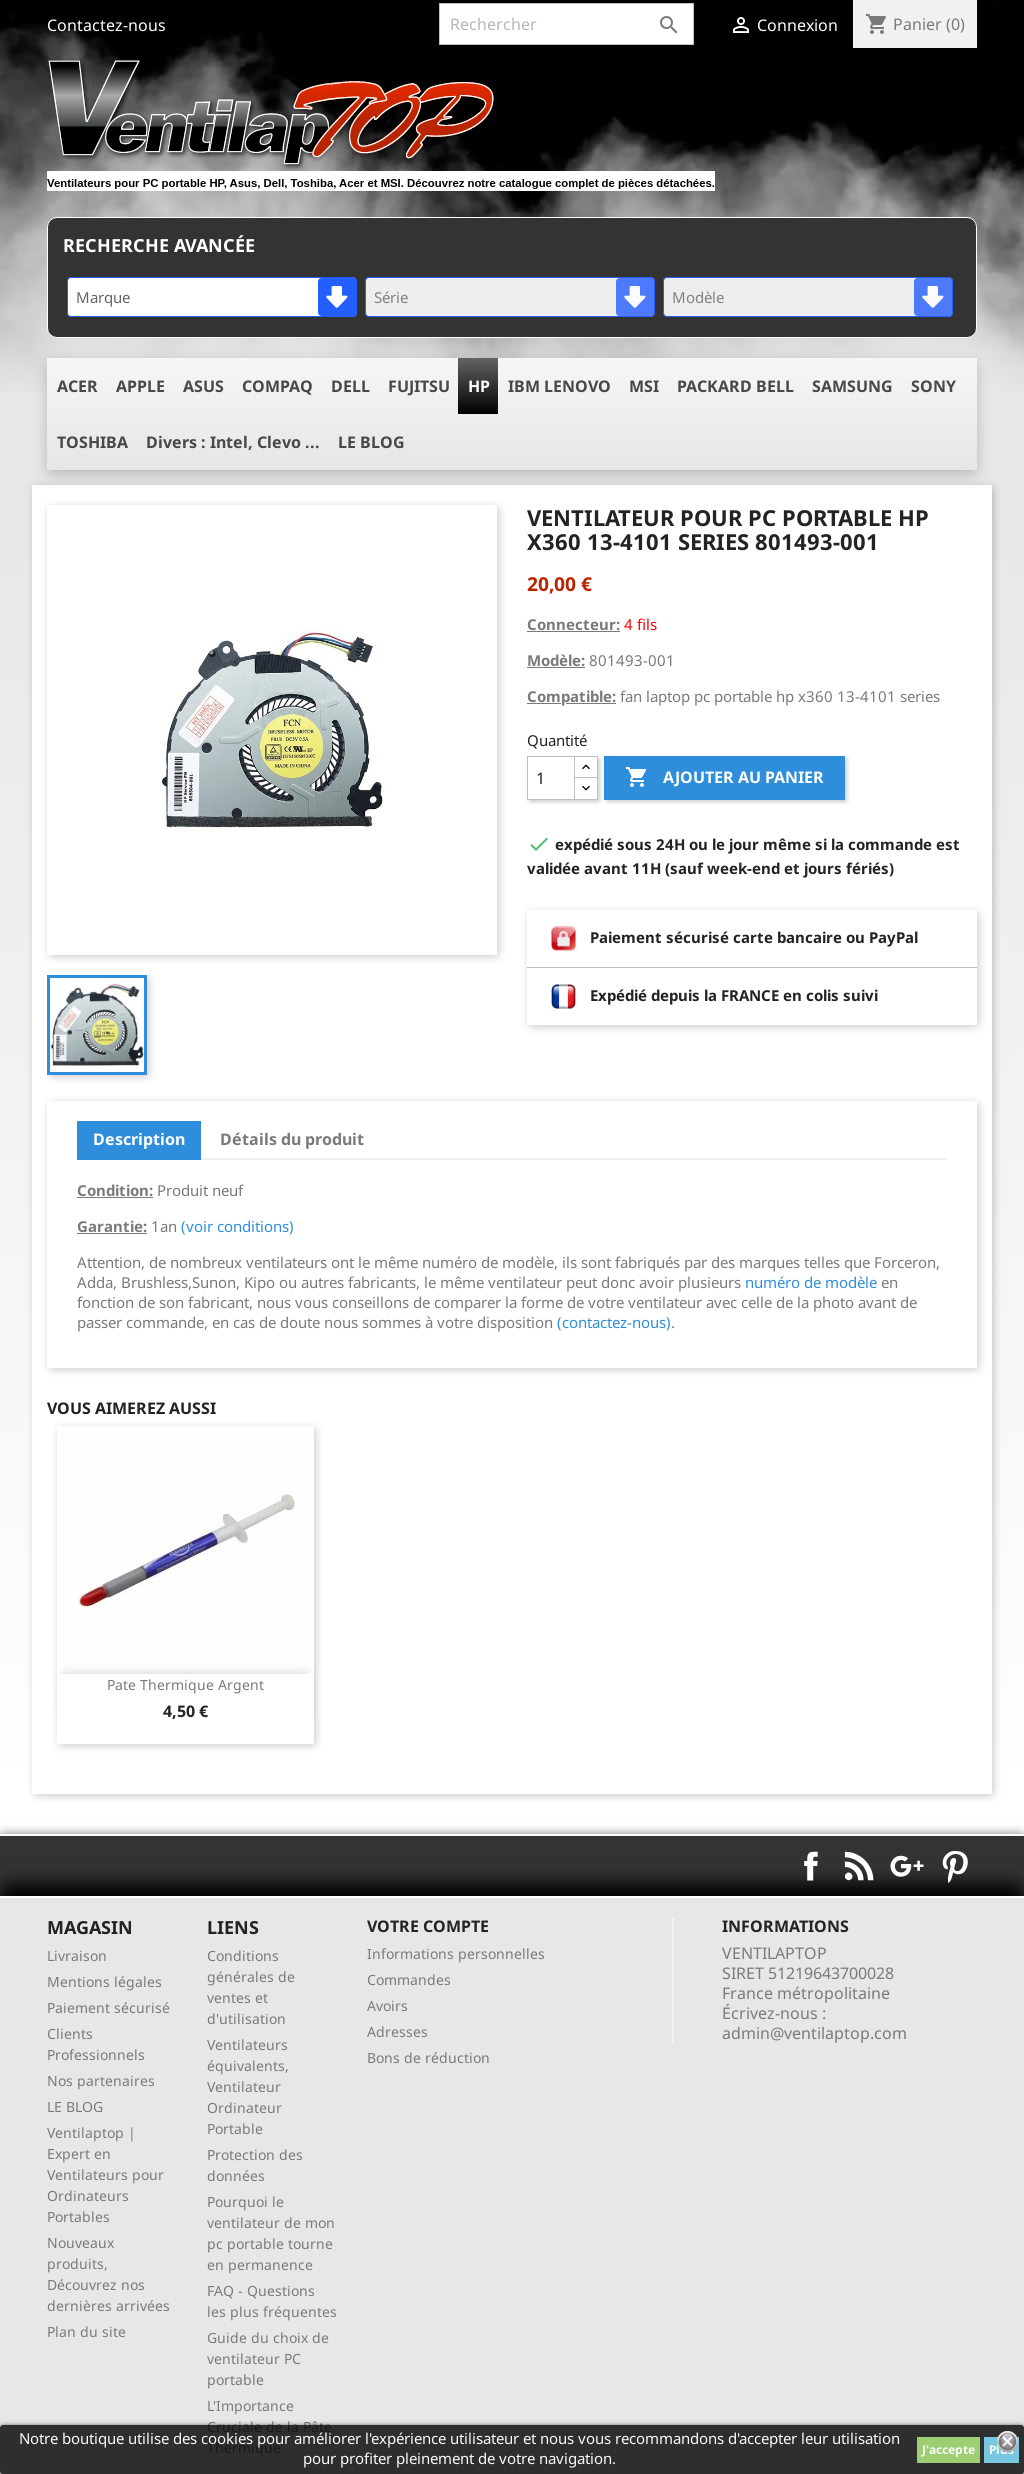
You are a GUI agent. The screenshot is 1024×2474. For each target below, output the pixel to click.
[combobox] (212, 297)
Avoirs (387, 2005)
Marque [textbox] (103, 297)
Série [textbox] (391, 297)
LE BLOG (75, 2106)
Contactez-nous (106, 25)
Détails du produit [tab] (292, 1139)
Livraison (77, 1955)
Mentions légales (104, 1981)
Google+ (907, 1866)
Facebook (811, 1866)
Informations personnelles (456, 1953)
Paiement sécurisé (108, 2007)
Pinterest (955, 1866)
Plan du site (86, 2331)
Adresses (397, 2031)
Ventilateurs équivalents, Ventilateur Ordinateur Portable (248, 2086)
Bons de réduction (428, 2057)
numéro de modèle (811, 1282)
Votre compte (428, 1926)
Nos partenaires (101, 2080)
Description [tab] (139, 1139)
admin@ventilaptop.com (814, 2033)
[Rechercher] (566, 24)
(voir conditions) (237, 1226)
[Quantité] (551, 778)
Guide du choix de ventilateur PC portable (268, 2358)
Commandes (409, 1979)
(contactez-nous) (614, 1322)
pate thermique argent (185, 1684)
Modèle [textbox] (698, 297)
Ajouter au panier (724, 778)
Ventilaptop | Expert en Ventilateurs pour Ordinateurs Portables (105, 2174)
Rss (859, 1866)
